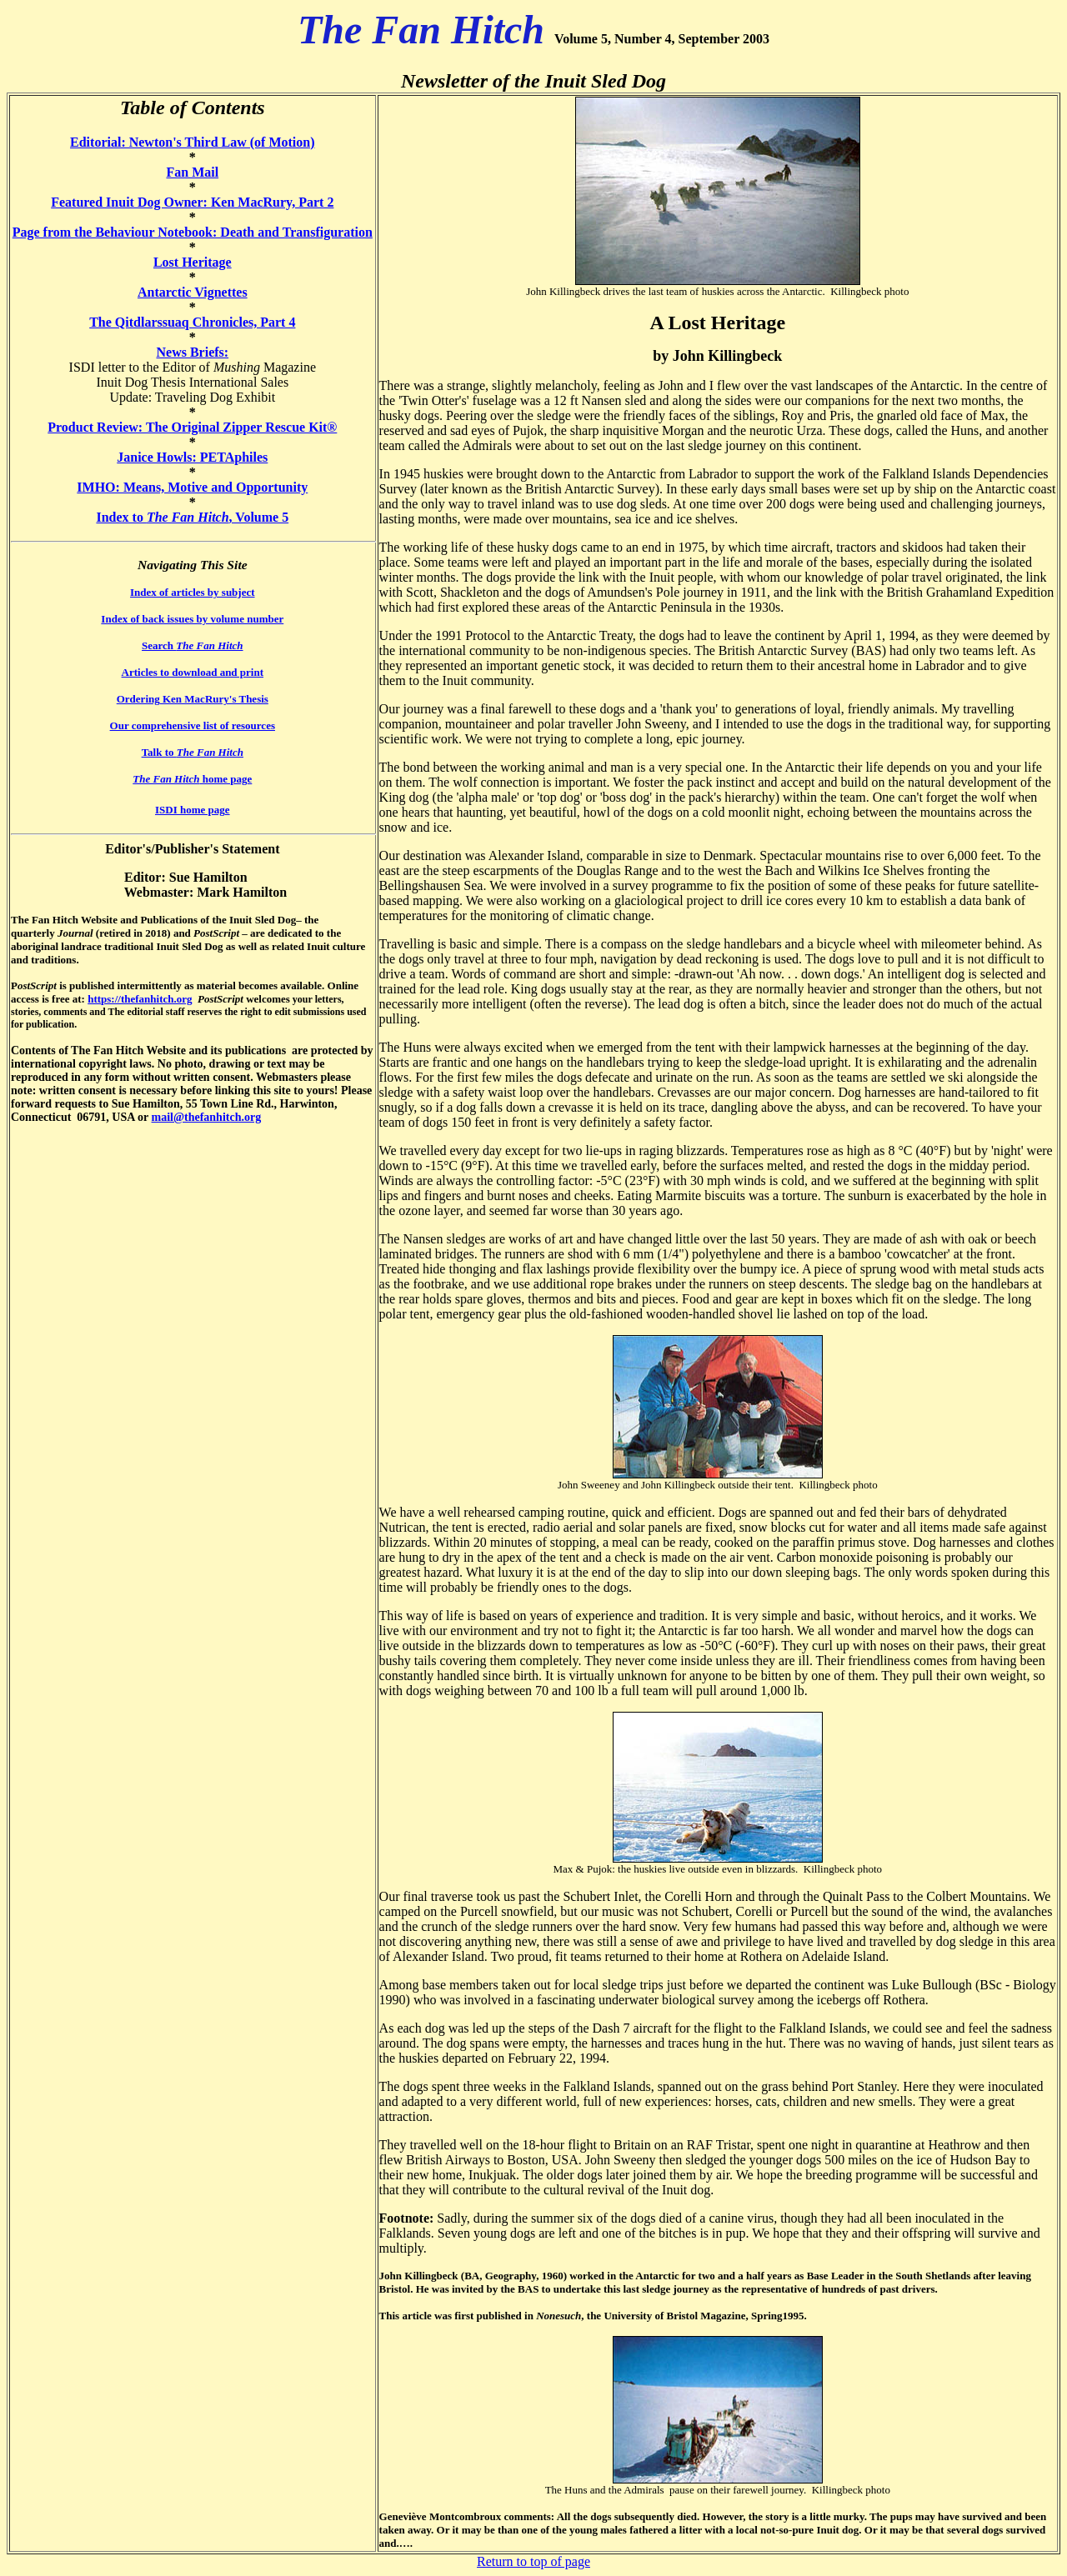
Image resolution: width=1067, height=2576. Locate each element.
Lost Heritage (192, 262)
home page (192, 779)
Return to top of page (533, 2561)
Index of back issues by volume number (192, 619)
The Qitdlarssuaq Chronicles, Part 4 (192, 322)
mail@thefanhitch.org (207, 1117)
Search (192, 645)
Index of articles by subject (192, 592)
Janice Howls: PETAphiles (192, 457)
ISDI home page (192, 809)
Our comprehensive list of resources (192, 725)
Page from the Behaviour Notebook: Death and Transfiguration (193, 232)
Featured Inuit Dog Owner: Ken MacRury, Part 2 (192, 202)
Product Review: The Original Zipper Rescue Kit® (192, 427)
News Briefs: (192, 352)
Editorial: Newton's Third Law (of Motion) (192, 142)
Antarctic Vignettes (193, 292)
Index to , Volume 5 (192, 517)
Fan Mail (192, 172)
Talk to (192, 752)
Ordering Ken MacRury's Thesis (192, 699)
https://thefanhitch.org (140, 999)
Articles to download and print (192, 672)
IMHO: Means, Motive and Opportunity (192, 487)
